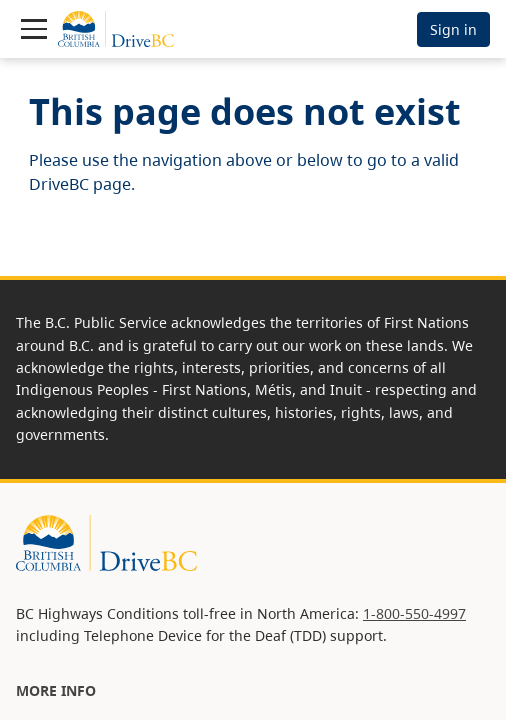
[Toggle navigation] (34, 29)
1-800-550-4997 (414, 613)
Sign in (453, 29)
